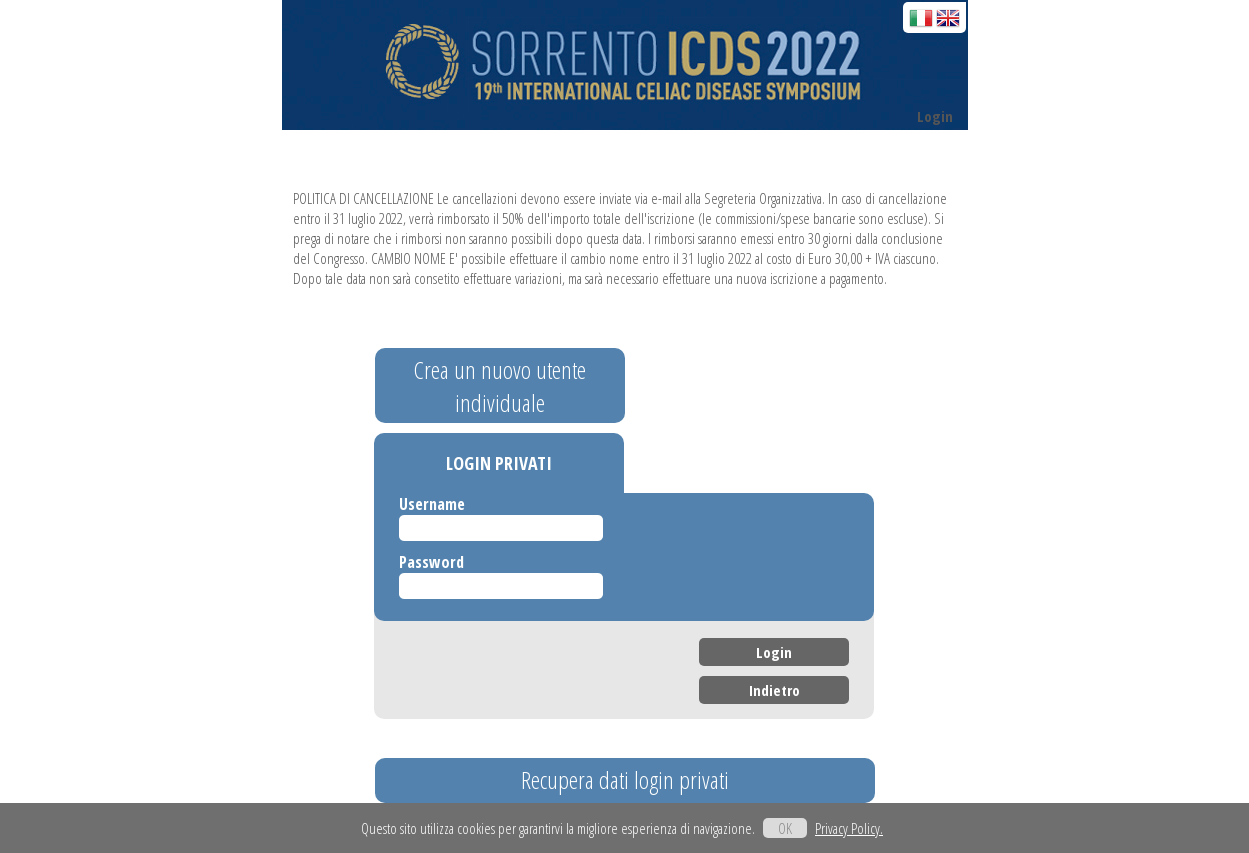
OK (785, 828)
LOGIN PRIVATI (499, 463)
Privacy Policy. (849, 828)
